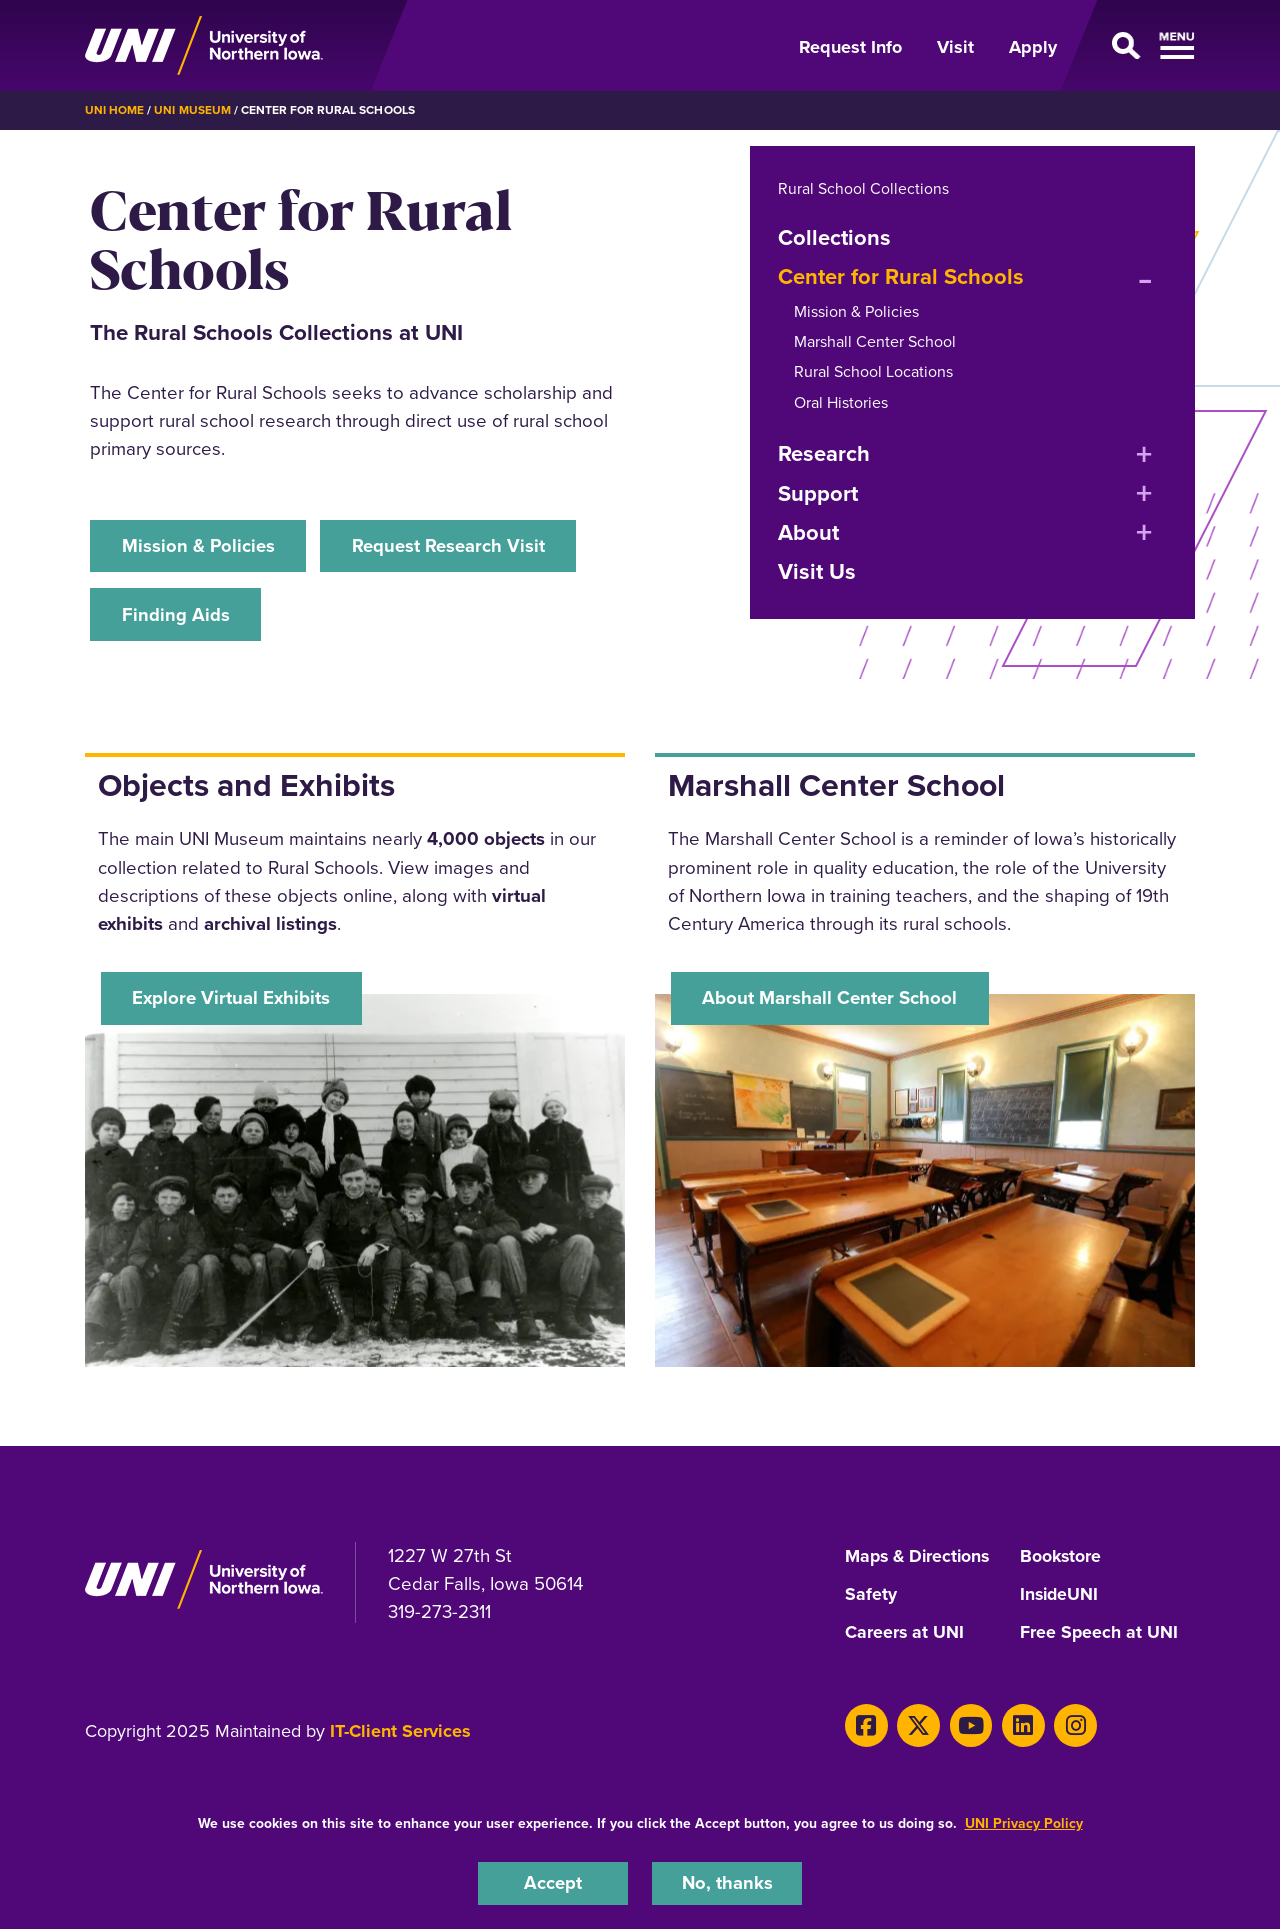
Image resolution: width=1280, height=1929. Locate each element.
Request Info (850, 47)
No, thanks (727, 1882)
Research (824, 453)
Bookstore (1061, 1560)
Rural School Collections (863, 187)
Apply (1033, 47)
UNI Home (114, 110)
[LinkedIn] (1017, 1726)
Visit (955, 47)
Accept (553, 1882)
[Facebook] (865, 1726)
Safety (871, 1597)
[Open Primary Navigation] (1138, 46)
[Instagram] (1067, 1726)
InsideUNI (1060, 1597)
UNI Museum (192, 110)
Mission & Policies (199, 545)
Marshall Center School (875, 340)
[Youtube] (966, 1726)
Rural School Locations (873, 371)
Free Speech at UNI (1099, 1635)
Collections (834, 236)
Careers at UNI (905, 1635)
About (808, 531)
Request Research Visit (452, 545)
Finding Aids (176, 614)
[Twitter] (916, 1726)
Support (818, 492)
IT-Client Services (400, 1733)
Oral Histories (841, 401)
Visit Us (817, 571)
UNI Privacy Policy (1024, 1822)
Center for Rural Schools (901, 276)
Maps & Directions (920, 1560)
